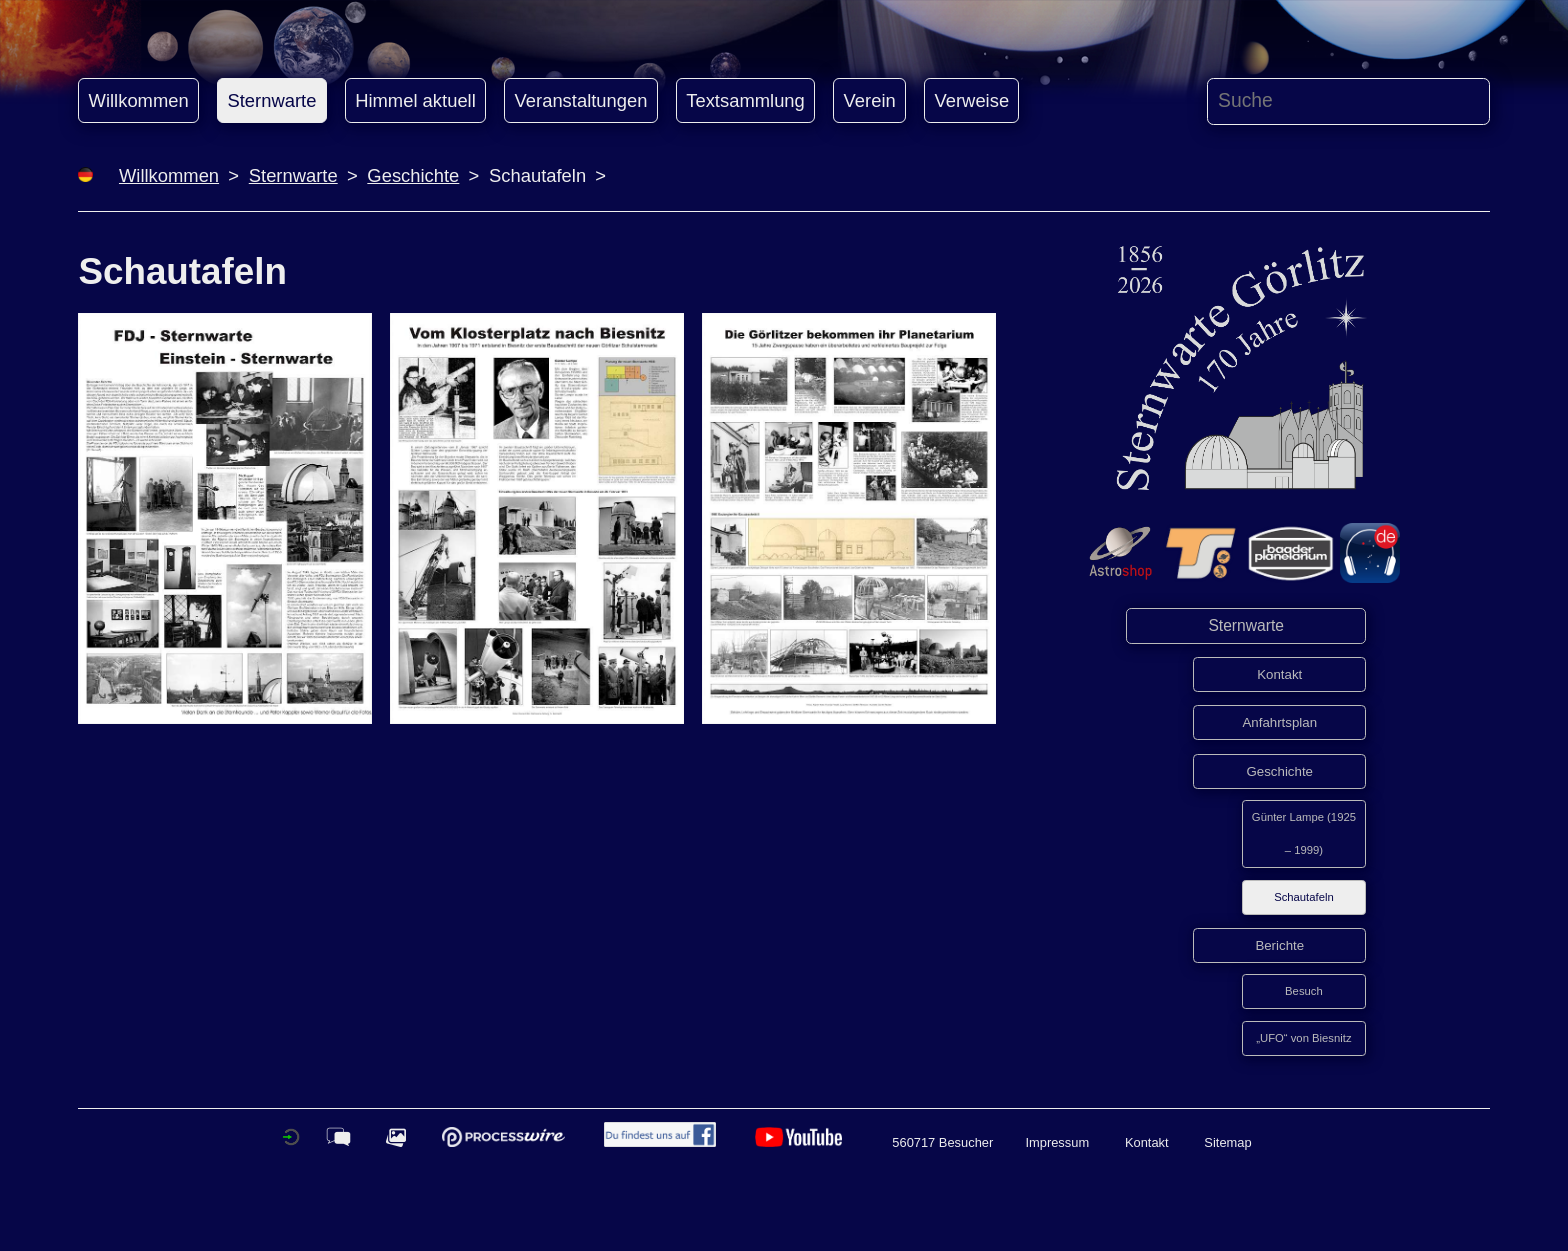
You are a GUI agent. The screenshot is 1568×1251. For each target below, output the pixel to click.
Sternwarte (271, 100)
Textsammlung (745, 100)
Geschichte (413, 175)
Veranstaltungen (581, 100)
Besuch (1304, 991)
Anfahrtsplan (1279, 722)
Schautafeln (1304, 897)
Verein (870, 100)
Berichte (1279, 945)
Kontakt (1279, 674)
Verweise (972, 100)
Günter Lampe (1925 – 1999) (1304, 833)
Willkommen (139, 100)
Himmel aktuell (415, 100)
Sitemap (1227, 1142)
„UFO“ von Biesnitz (1303, 1038)
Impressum (1057, 1142)
